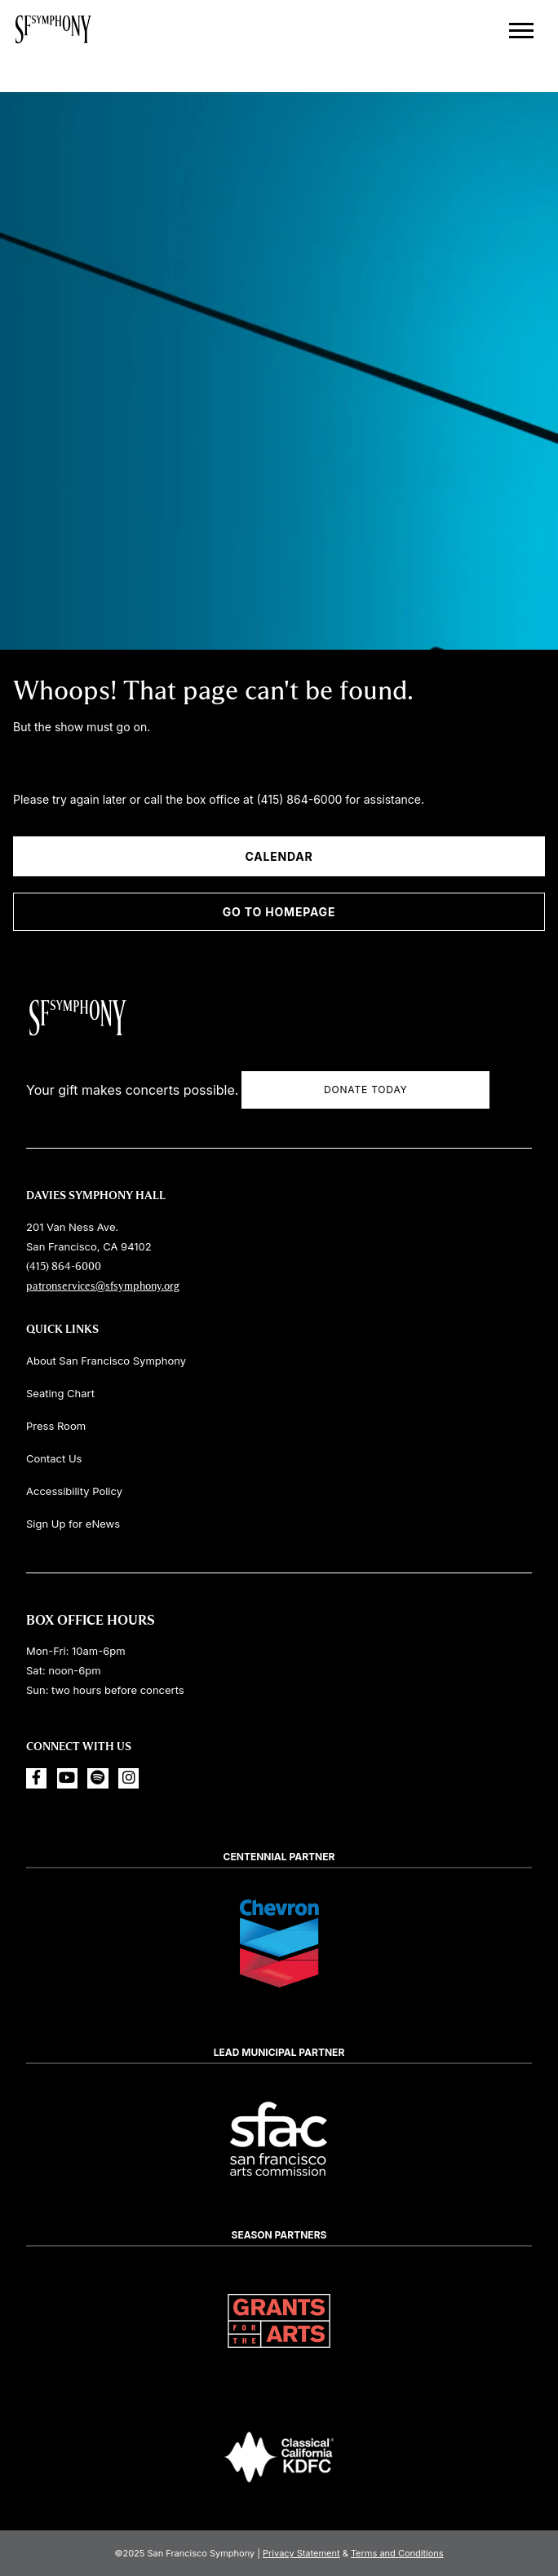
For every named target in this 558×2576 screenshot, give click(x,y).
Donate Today (365, 1089)
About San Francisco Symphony (106, 1360)
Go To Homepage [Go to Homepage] (279, 912)
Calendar (278, 856)
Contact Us (54, 1458)
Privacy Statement (301, 2553)
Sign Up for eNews (73, 1523)
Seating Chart (60, 1393)
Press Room (56, 1425)
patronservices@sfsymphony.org (102, 1286)
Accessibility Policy (74, 1491)
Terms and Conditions (397, 2553)
